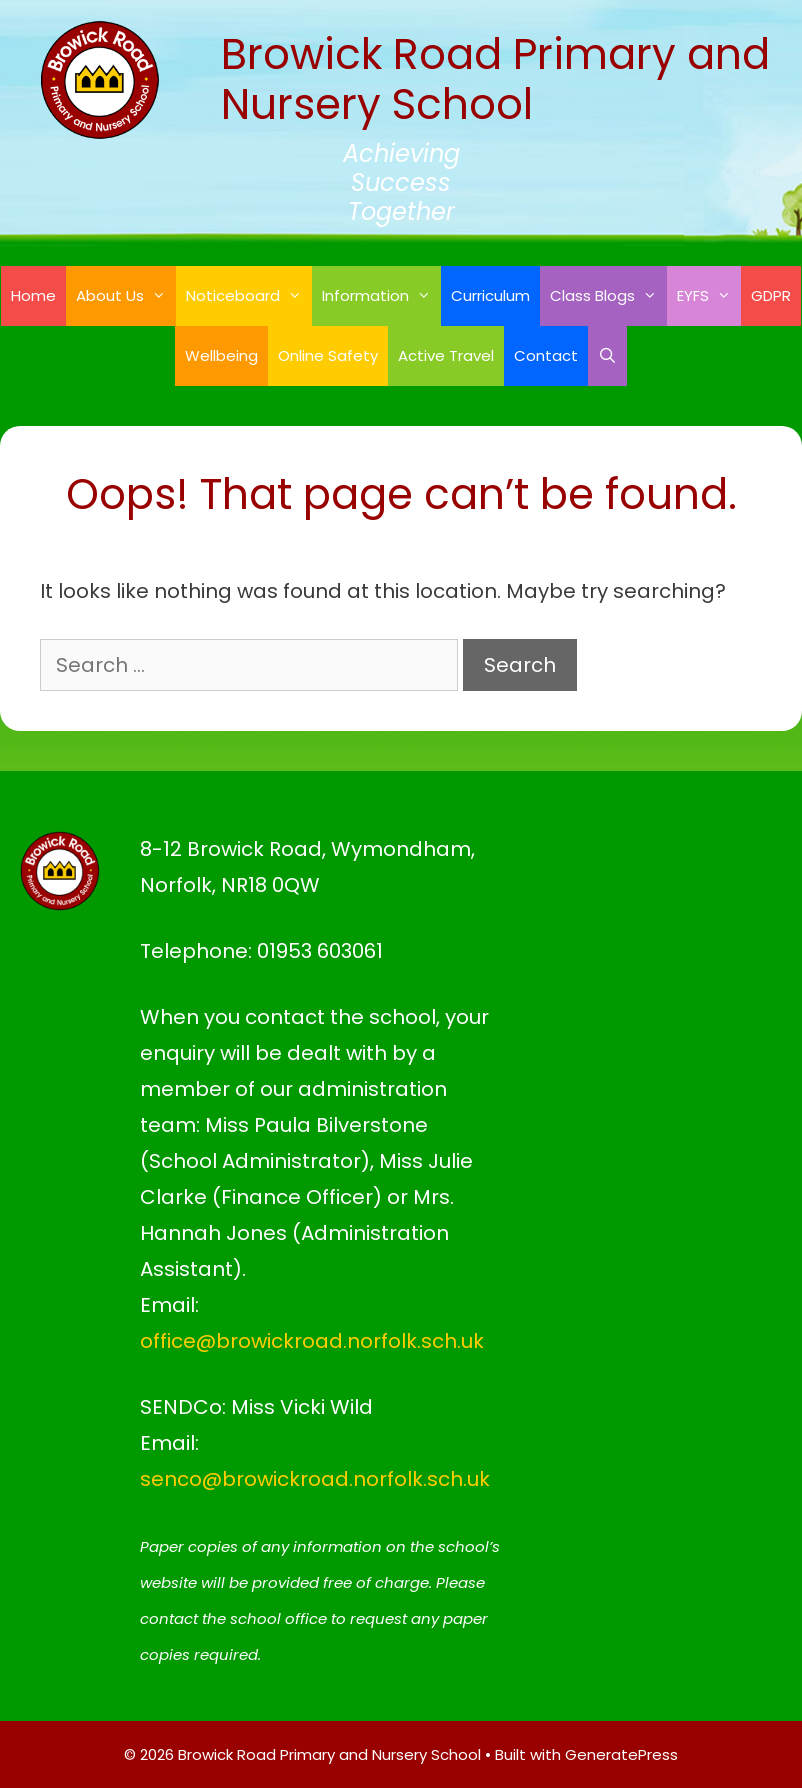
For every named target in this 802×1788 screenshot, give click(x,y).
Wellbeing (221, 355)
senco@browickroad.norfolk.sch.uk (315, 1479)
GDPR (771, 295)
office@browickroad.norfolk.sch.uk (312, 1341)
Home (33, 295)
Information (381, 296)
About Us (126, 296)
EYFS (709, 296)
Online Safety (328, 355)
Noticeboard (249, 296)
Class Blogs (608, 296)
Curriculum (490, 295)
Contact (546, 355)
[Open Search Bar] (607, 356)
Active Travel (446, 355)
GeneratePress (621, 1754)
